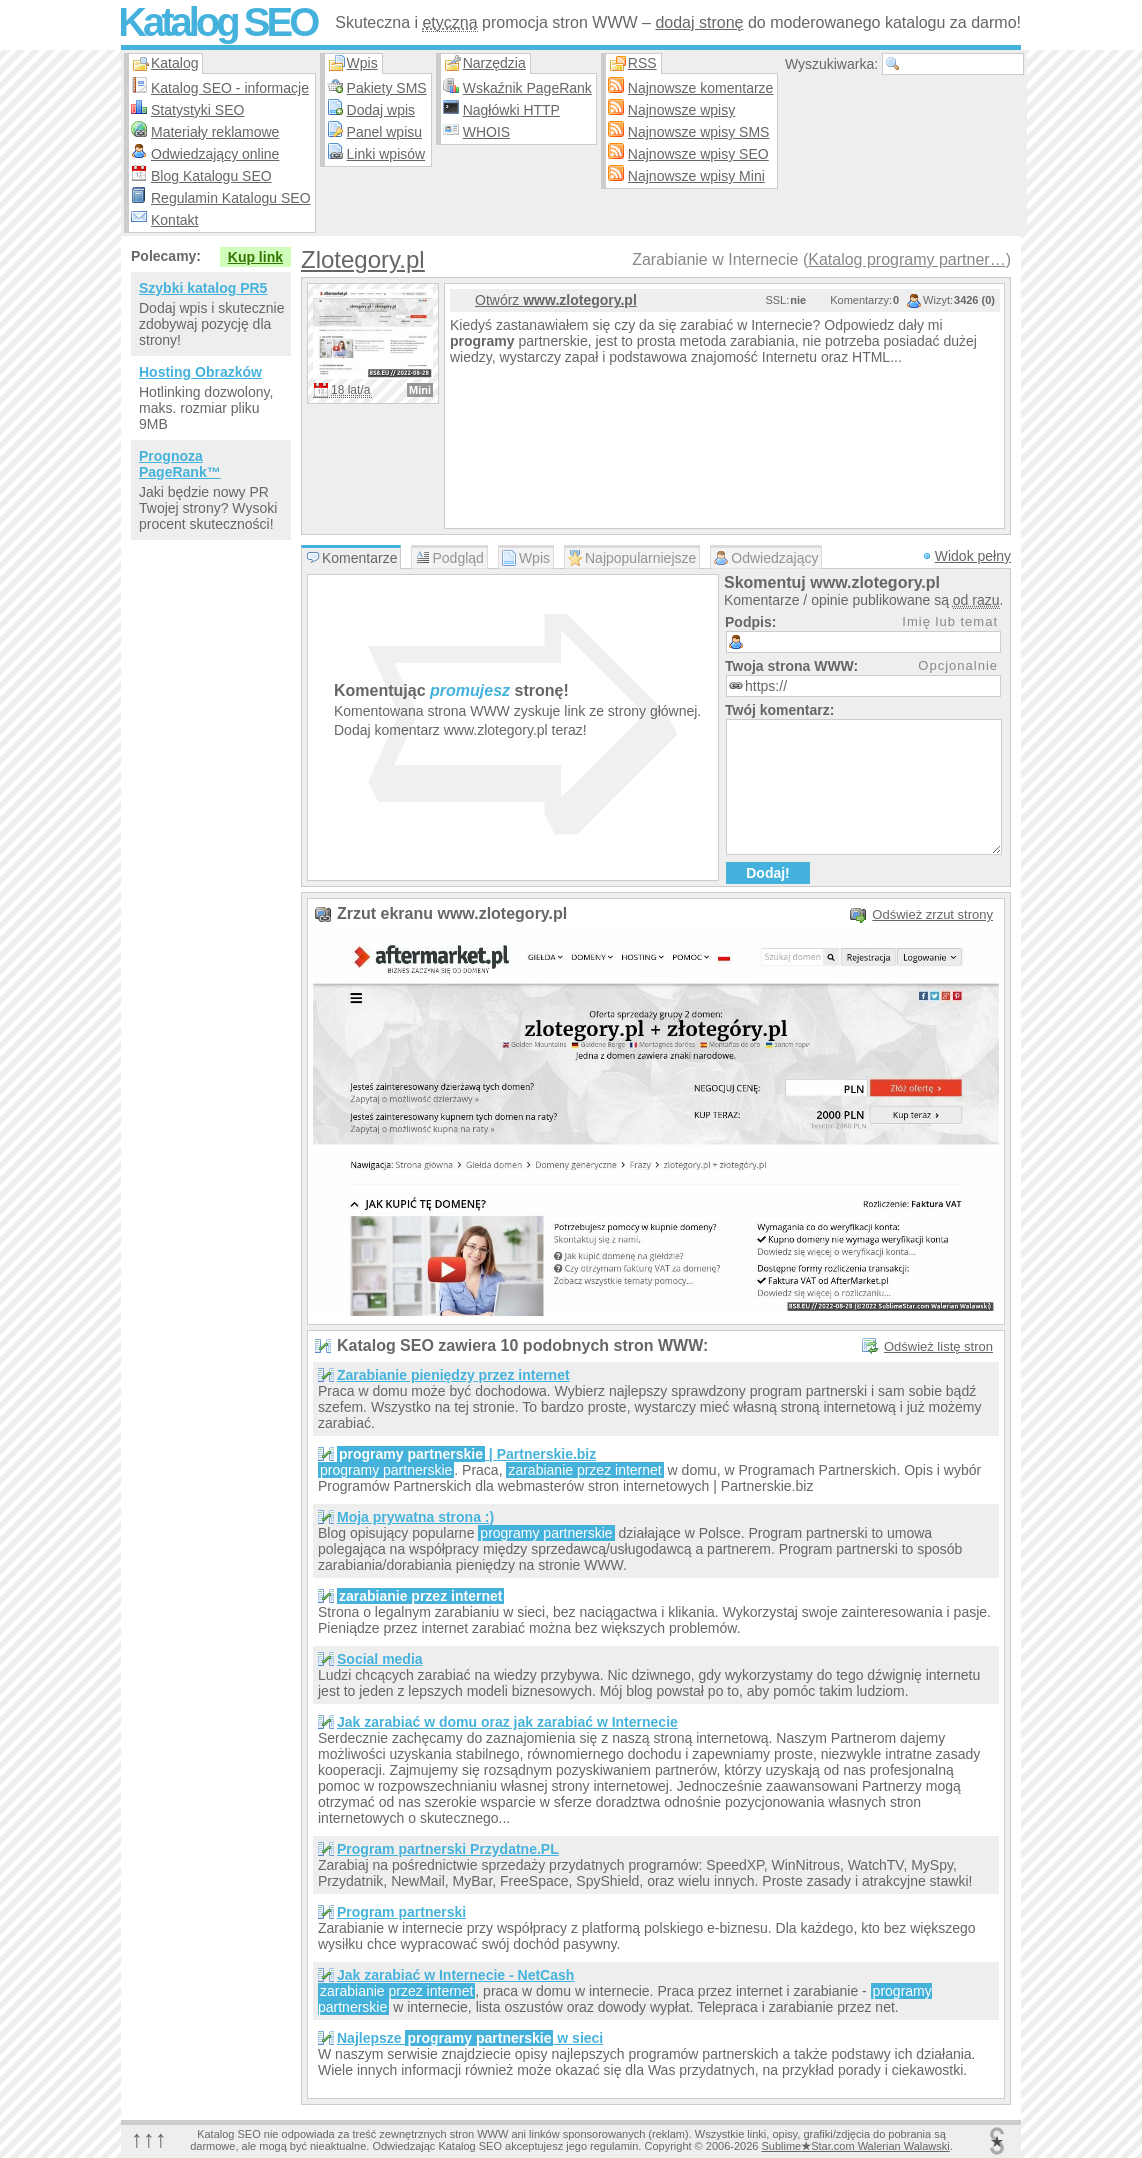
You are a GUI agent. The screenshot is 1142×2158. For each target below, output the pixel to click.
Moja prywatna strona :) (415, 1517)
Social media (380, 1659)
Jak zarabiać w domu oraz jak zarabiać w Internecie (507, 1722)
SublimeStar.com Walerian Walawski (855, 2146)
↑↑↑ (149, 2138)
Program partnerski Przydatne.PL (448, 1849)
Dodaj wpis (381, 110)
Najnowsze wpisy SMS (699, 132)
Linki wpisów (386, 154)
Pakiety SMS (387, 88)
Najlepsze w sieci (470, 2038)
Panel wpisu (385, 132)
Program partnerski (401, 1912)
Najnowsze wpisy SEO (698, 154)
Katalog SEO (217, 22)
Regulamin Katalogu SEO (231, 198)
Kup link (255, 257)
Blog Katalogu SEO (211, 176)
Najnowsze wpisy (681, 110)
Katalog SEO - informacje (230, 88)
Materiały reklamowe (215, 132)
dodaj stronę (699, 22)
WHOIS (486, 132)
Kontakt (174, 220)
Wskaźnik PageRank (527, 88)
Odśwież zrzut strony (932, 914)
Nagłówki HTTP (511, 110)
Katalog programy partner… (906, 259)
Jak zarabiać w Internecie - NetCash (455, 1975)
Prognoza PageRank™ (180, 464)
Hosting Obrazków (200, 372)
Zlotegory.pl (363, 259)
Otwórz (556, 300)
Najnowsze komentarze (701, 88)
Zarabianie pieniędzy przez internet (453, 1375)
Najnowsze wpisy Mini (696, 176)
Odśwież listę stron (938, 1346)
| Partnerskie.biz (466, 1454)
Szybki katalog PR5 (203, 288)
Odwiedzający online (215, 154)
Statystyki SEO (197, 110)
